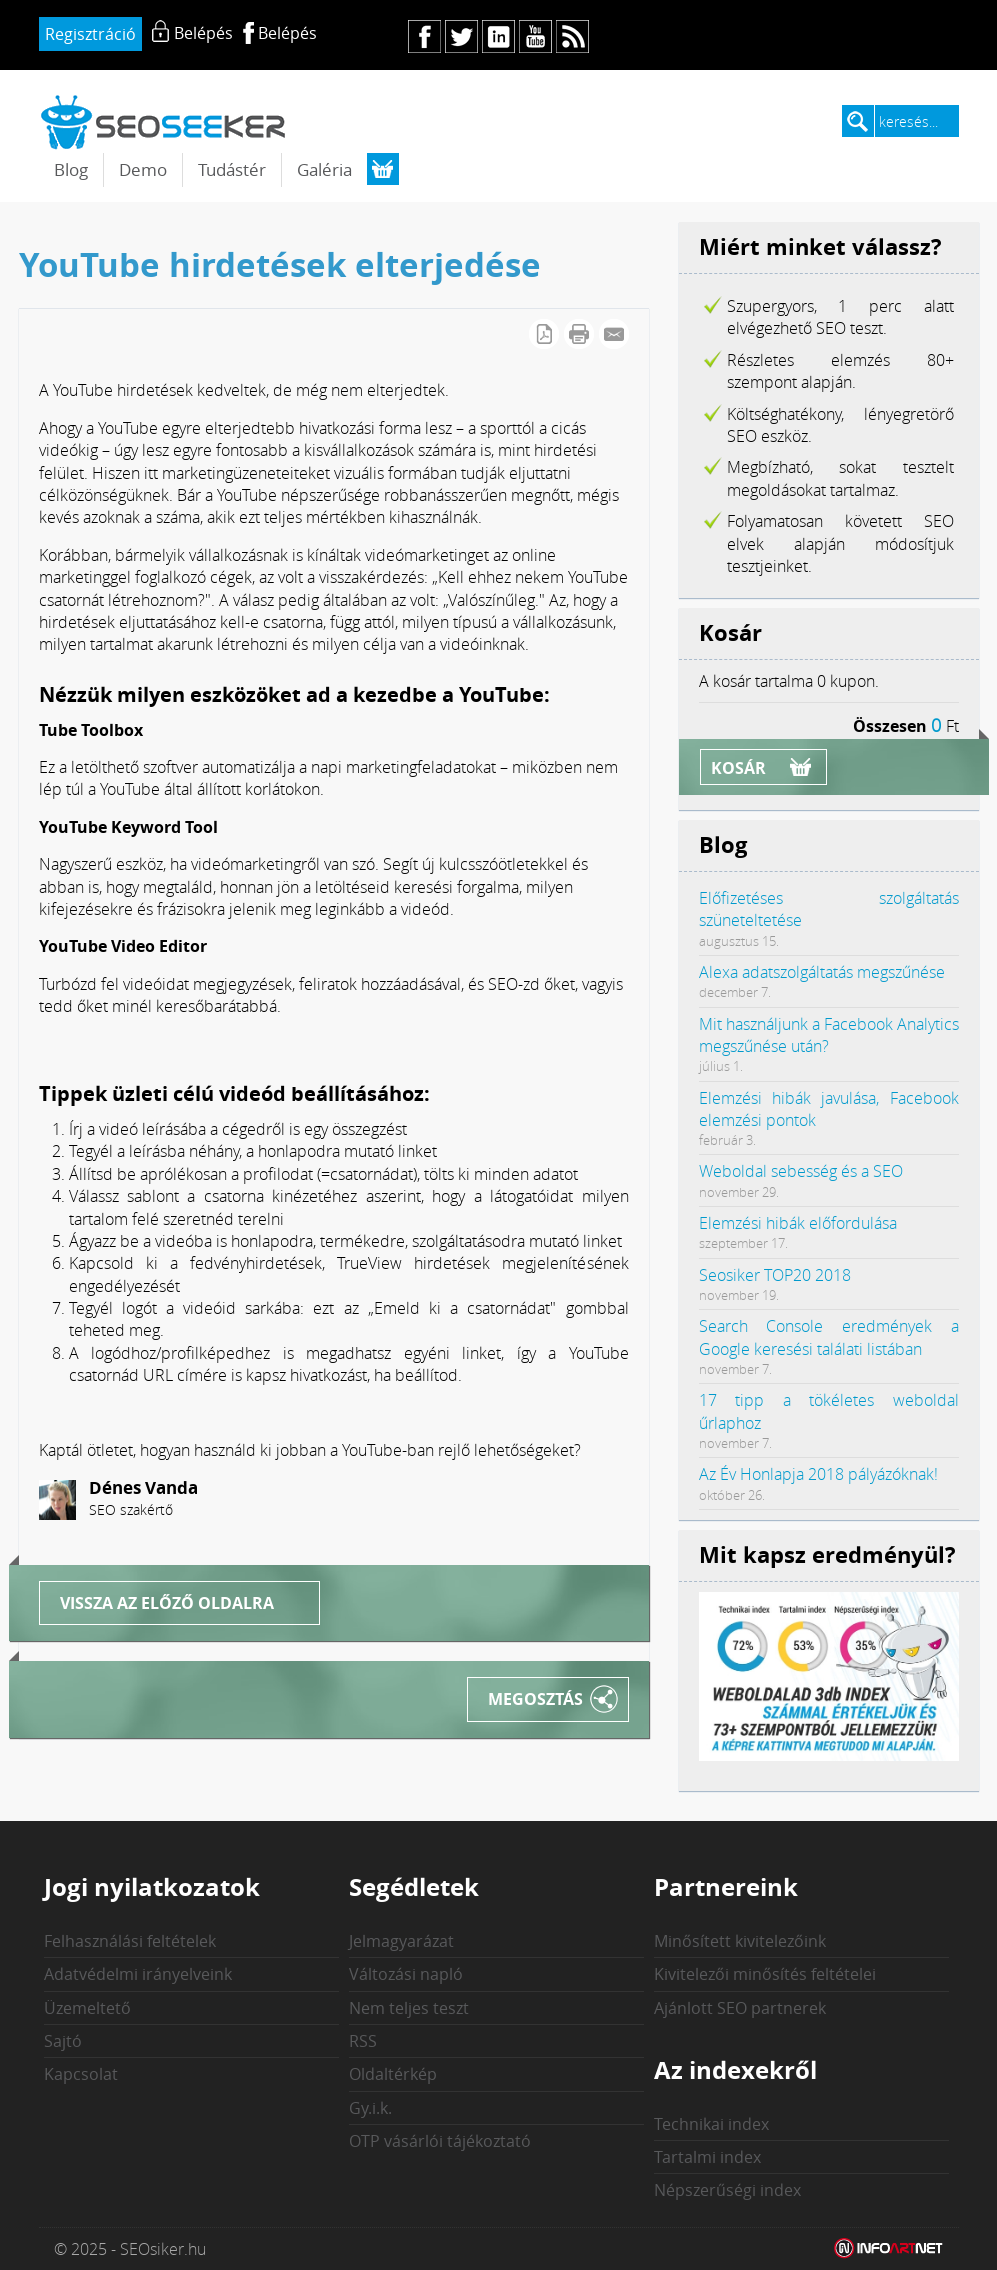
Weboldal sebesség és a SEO (801, 1171)
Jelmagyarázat (401, 1941)
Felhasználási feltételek (130, 1941)
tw (461, 36)
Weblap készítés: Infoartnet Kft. (889, 2249)
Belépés (287, 33)
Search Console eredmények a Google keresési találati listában (829, 1337)
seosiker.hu (164, 121)
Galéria (324, 169)
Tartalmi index (707, 2157)
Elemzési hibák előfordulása (798, 1223)
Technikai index (711, 2124)
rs (572, 36)
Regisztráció (90, 34)
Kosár (738, 768)
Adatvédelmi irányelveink (138, 1974)
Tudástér (232, 169)
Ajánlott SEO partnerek (740, 2008)
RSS (363, 2041)
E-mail (614, 334)
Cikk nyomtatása (579, 334)
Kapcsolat (81, 2074)
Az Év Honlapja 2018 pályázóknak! (818, 1474)
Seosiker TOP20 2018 (775, 1275)
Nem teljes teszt (409, 2008)
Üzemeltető (87, 2008)
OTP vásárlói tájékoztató (440, 2141)
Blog (71, 169)
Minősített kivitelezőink (740, 1941)
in (498, 36)
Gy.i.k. (370, 2108)
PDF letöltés (544, 334)
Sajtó (63, 2041)
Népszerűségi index (727, 2190)
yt (535, 36)
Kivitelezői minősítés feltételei (765, 1974)
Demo (143, 169)
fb (424, 36)
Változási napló (406, 1974)
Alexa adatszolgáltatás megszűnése (822, 972)
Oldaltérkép (393, 2074)
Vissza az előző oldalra (167, 1603)
